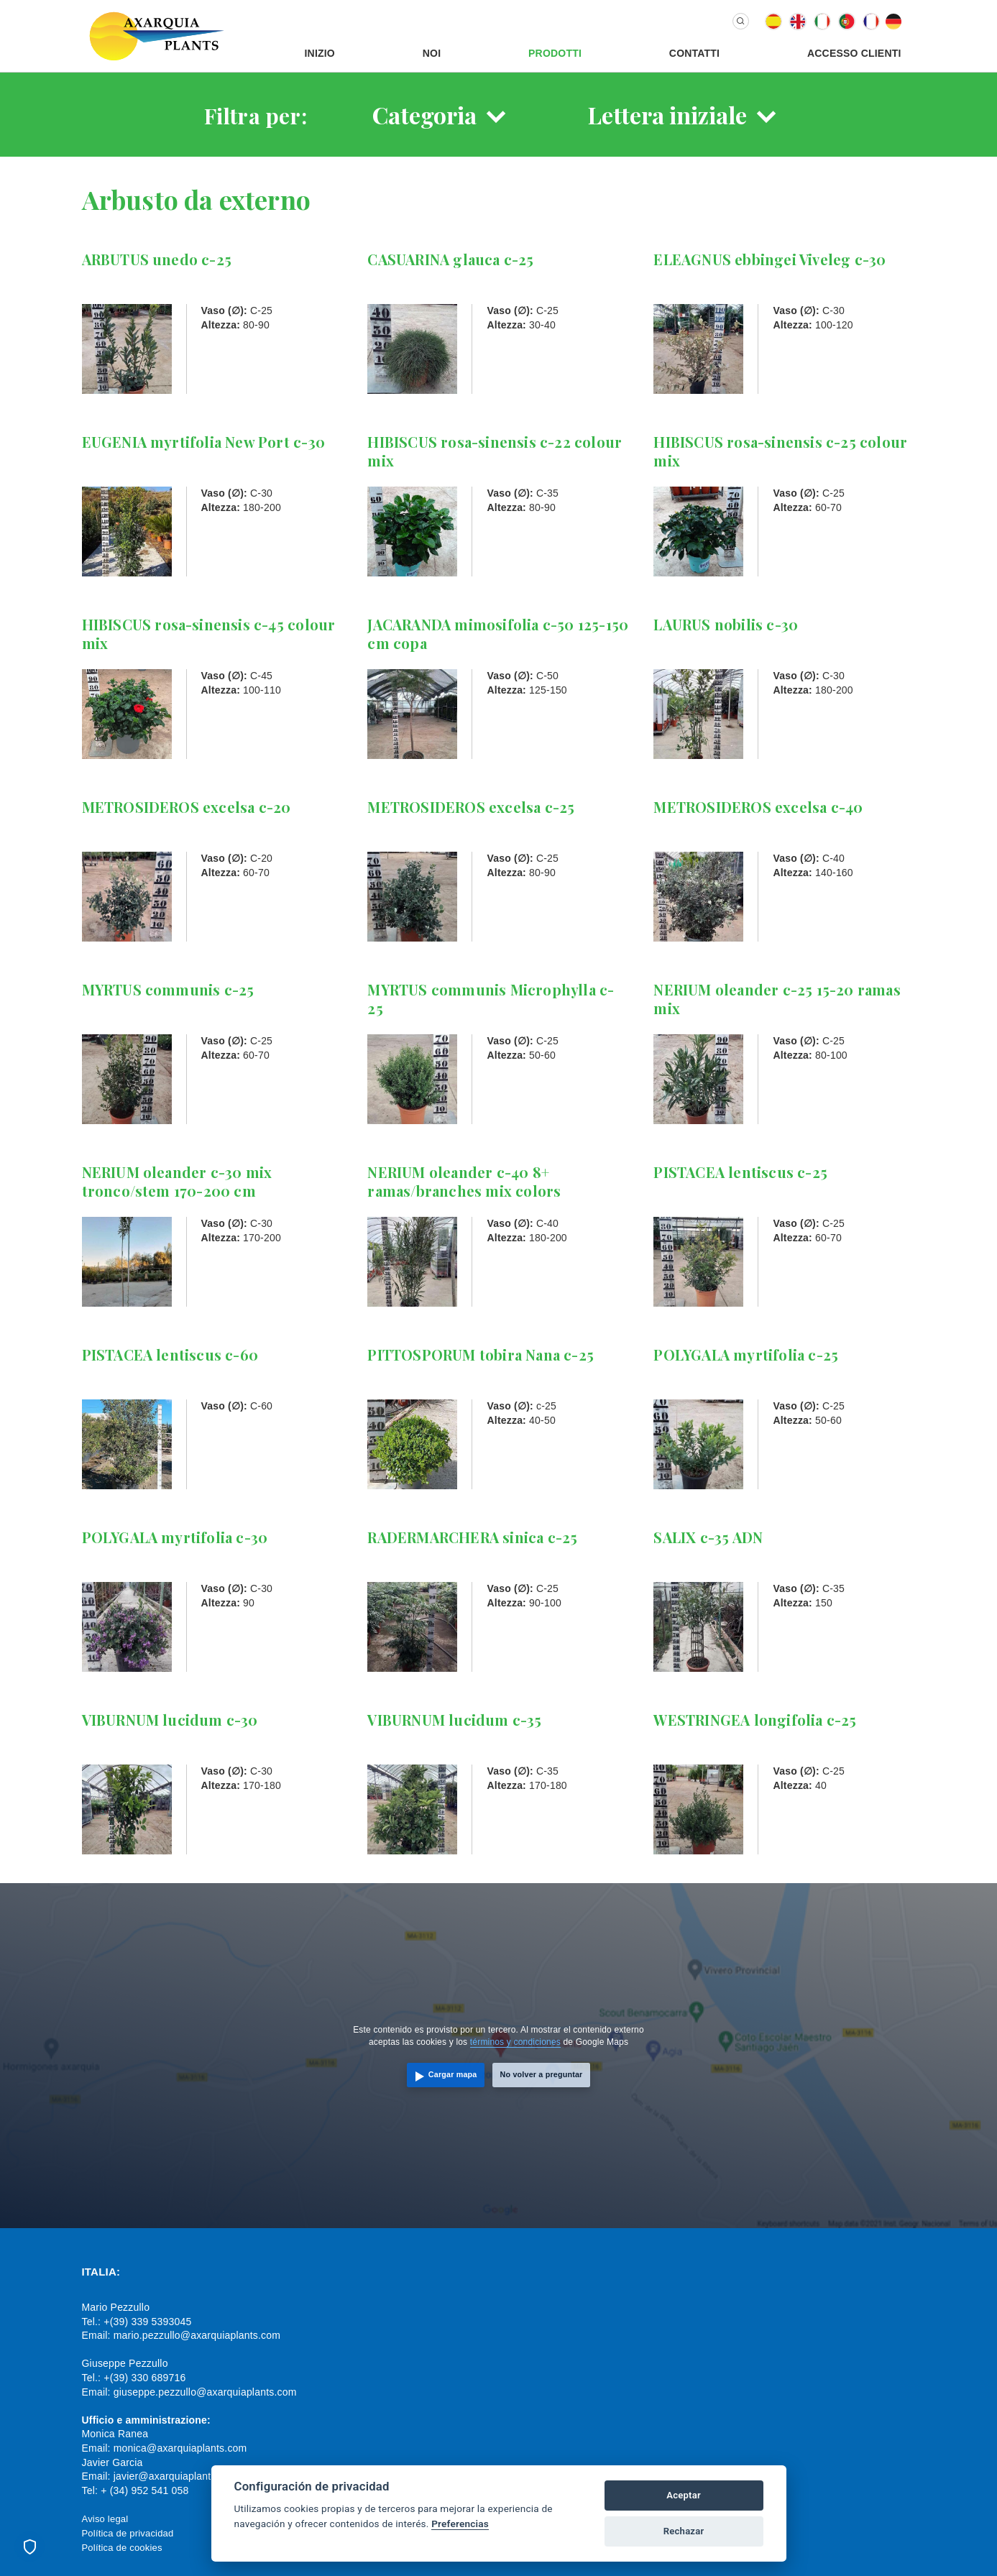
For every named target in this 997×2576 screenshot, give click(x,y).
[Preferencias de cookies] (29, 2546)
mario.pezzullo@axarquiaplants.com (197, 2335)
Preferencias (460, 2523)
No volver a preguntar (541, 2074)
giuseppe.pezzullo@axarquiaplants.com (205, 2392)
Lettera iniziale (667, 114)
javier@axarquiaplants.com (176, 2476)
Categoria (424, 114)
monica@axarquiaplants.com (180, 2448)
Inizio (320, 53)
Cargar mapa (452, 2074)
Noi (432, 53)
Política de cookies (122, 2547)
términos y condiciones (515, 2042)
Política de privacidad (128, 2533)
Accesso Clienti (854, 53)
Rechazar (683, 2531)
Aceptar (683, 2495)
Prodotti (555, 53)
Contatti (694, 53)
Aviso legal (105, 2518)
